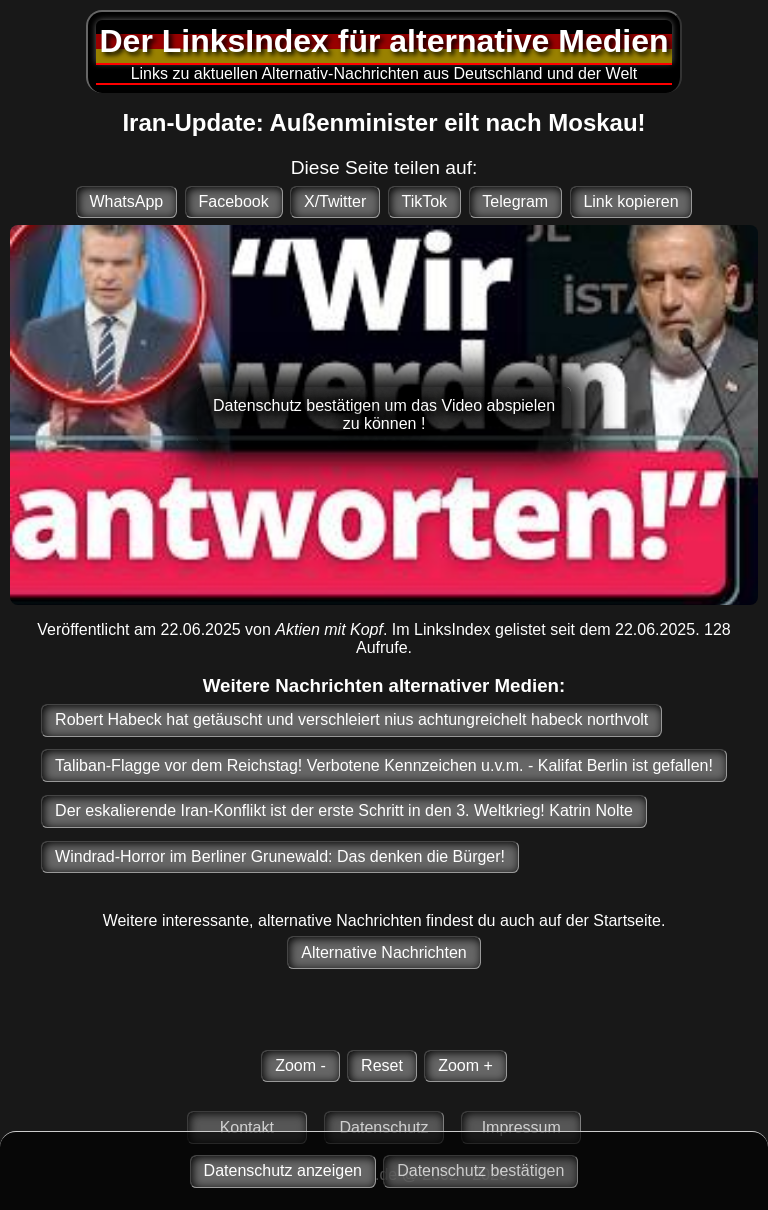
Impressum (521, 1127)
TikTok (424, 201)
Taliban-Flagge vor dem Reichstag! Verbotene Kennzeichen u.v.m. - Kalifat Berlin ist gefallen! (384, 765)
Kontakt (247, 1127)
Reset (382, 1065)
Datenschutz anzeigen (283, 1170)
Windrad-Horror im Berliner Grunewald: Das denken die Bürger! (280, 856)
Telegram (515, 201)
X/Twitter (335, 201)
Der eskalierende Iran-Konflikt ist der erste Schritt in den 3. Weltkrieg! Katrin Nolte (344, 810)
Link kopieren (630, 201)
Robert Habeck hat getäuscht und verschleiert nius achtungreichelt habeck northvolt (351, 719)
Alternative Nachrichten (383, 952)
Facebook (233, 201)
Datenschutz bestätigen (480, 1170)
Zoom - (300, 1065)
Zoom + (465, 1065)
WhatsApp (126, 201)
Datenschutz (384, 1127)
